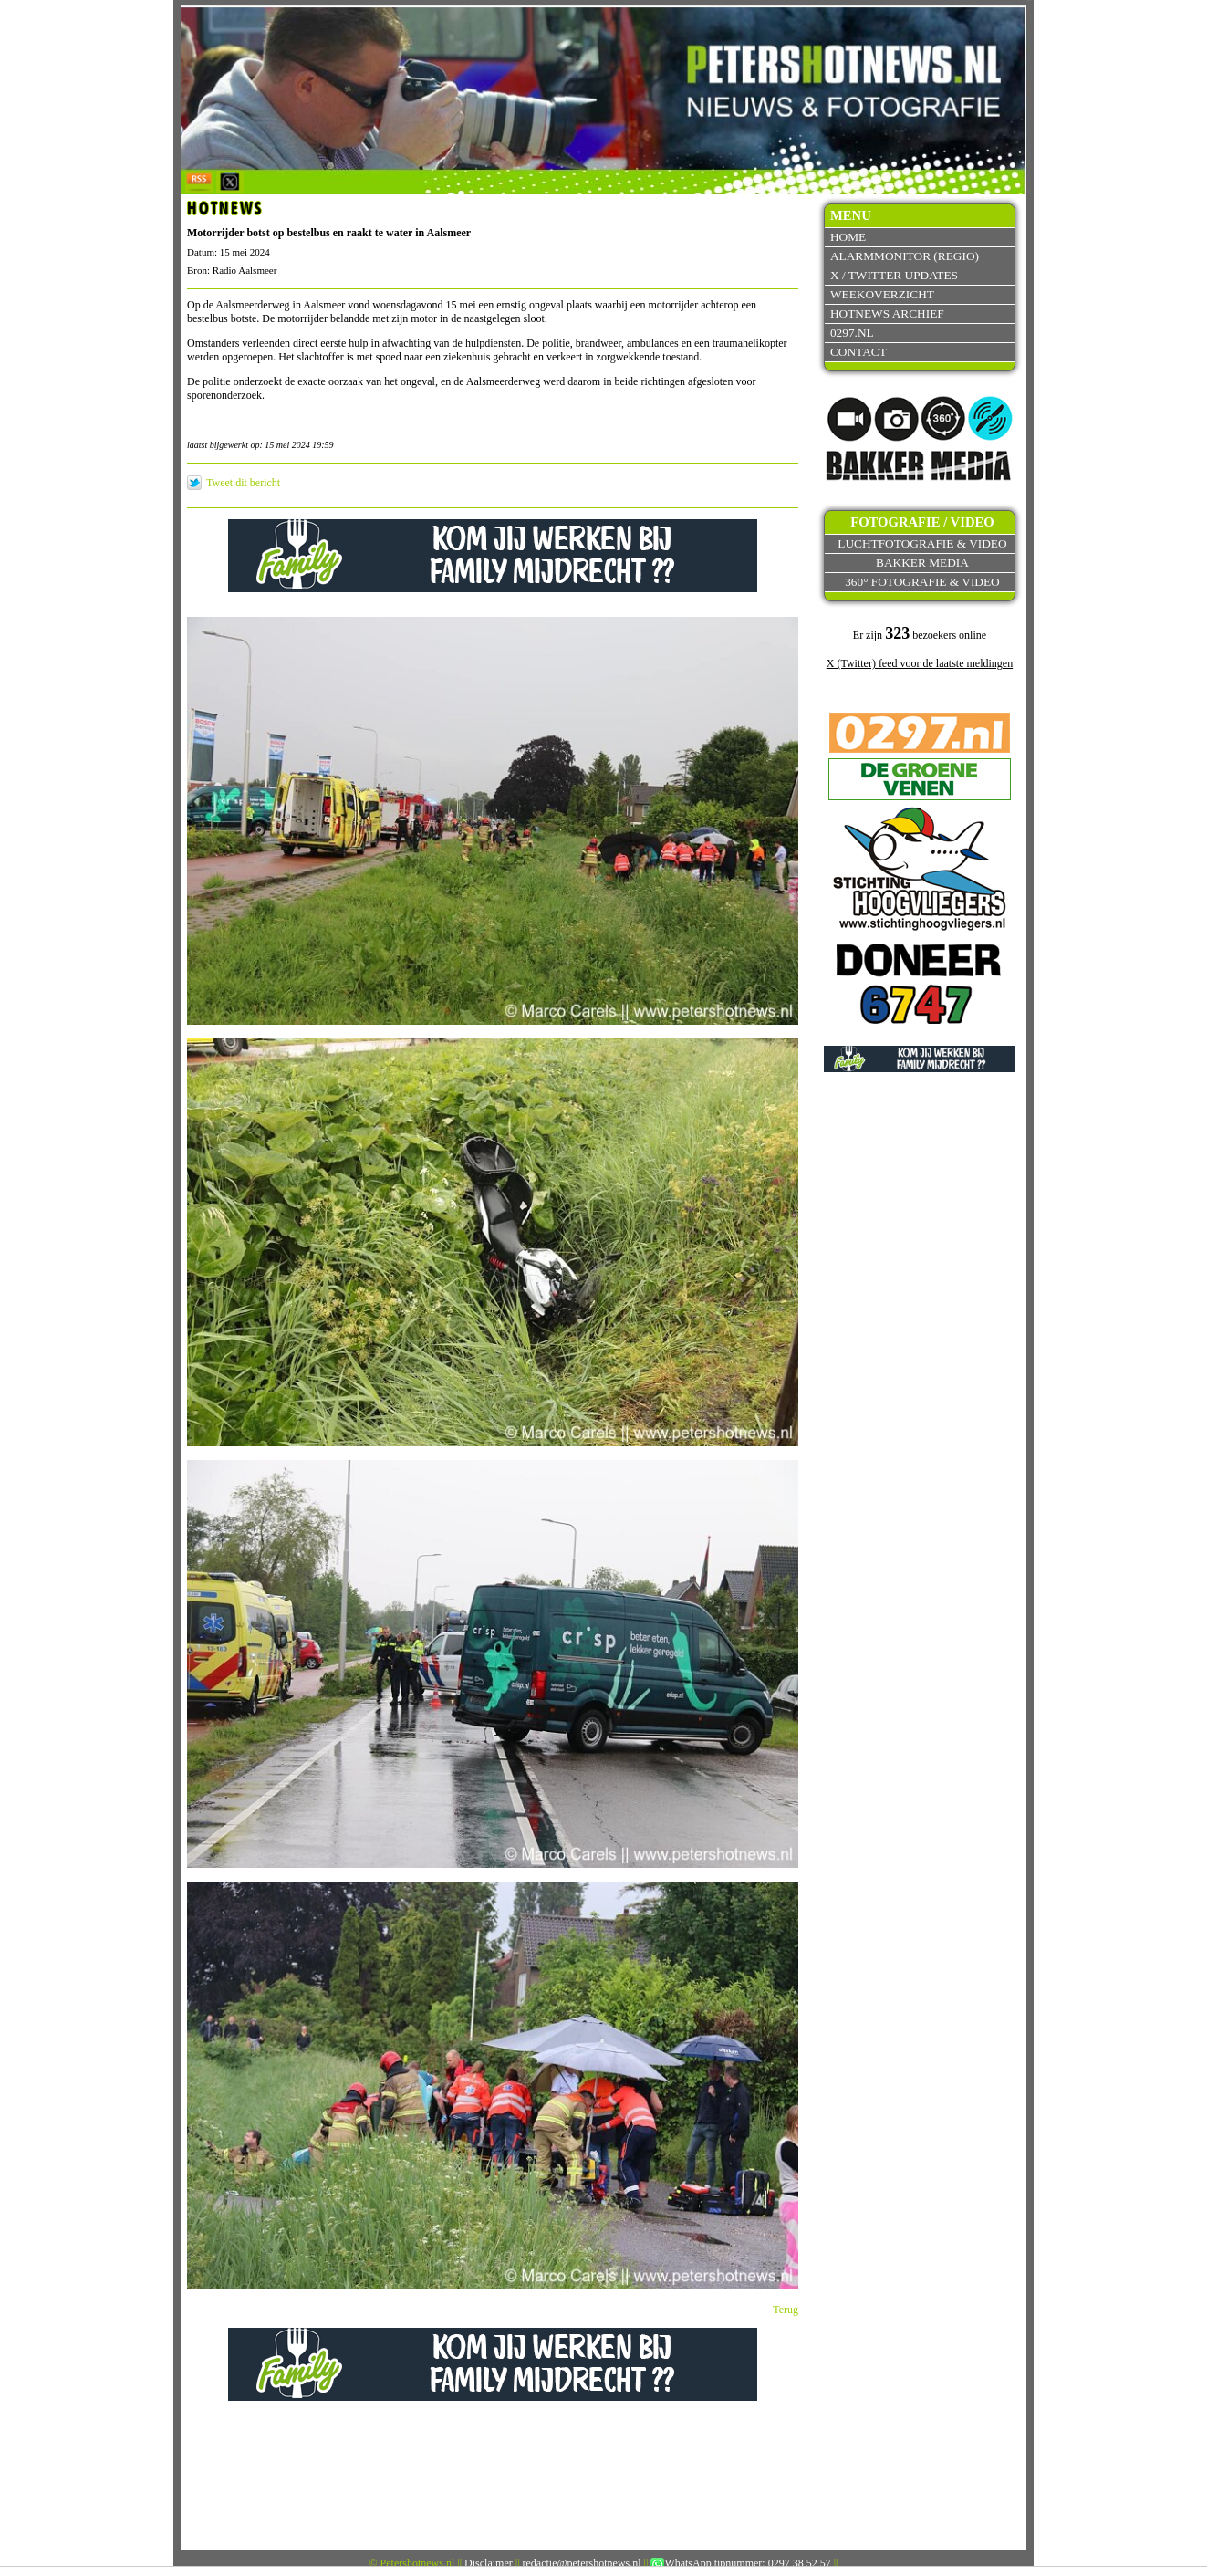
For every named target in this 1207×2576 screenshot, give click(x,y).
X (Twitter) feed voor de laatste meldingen (920, 663)
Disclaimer (488, 2563)
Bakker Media (922, 562)
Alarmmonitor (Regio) (904, 256)
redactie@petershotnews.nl (582, 2563)
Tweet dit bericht (243, 482)
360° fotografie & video (922, 582)
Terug (785, 2309)
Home (848, 237)
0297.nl (852, 332)
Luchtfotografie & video (922, 543)
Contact (858, 352)
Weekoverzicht (882, 294)
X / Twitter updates (894, 275)
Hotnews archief (887, 313)
